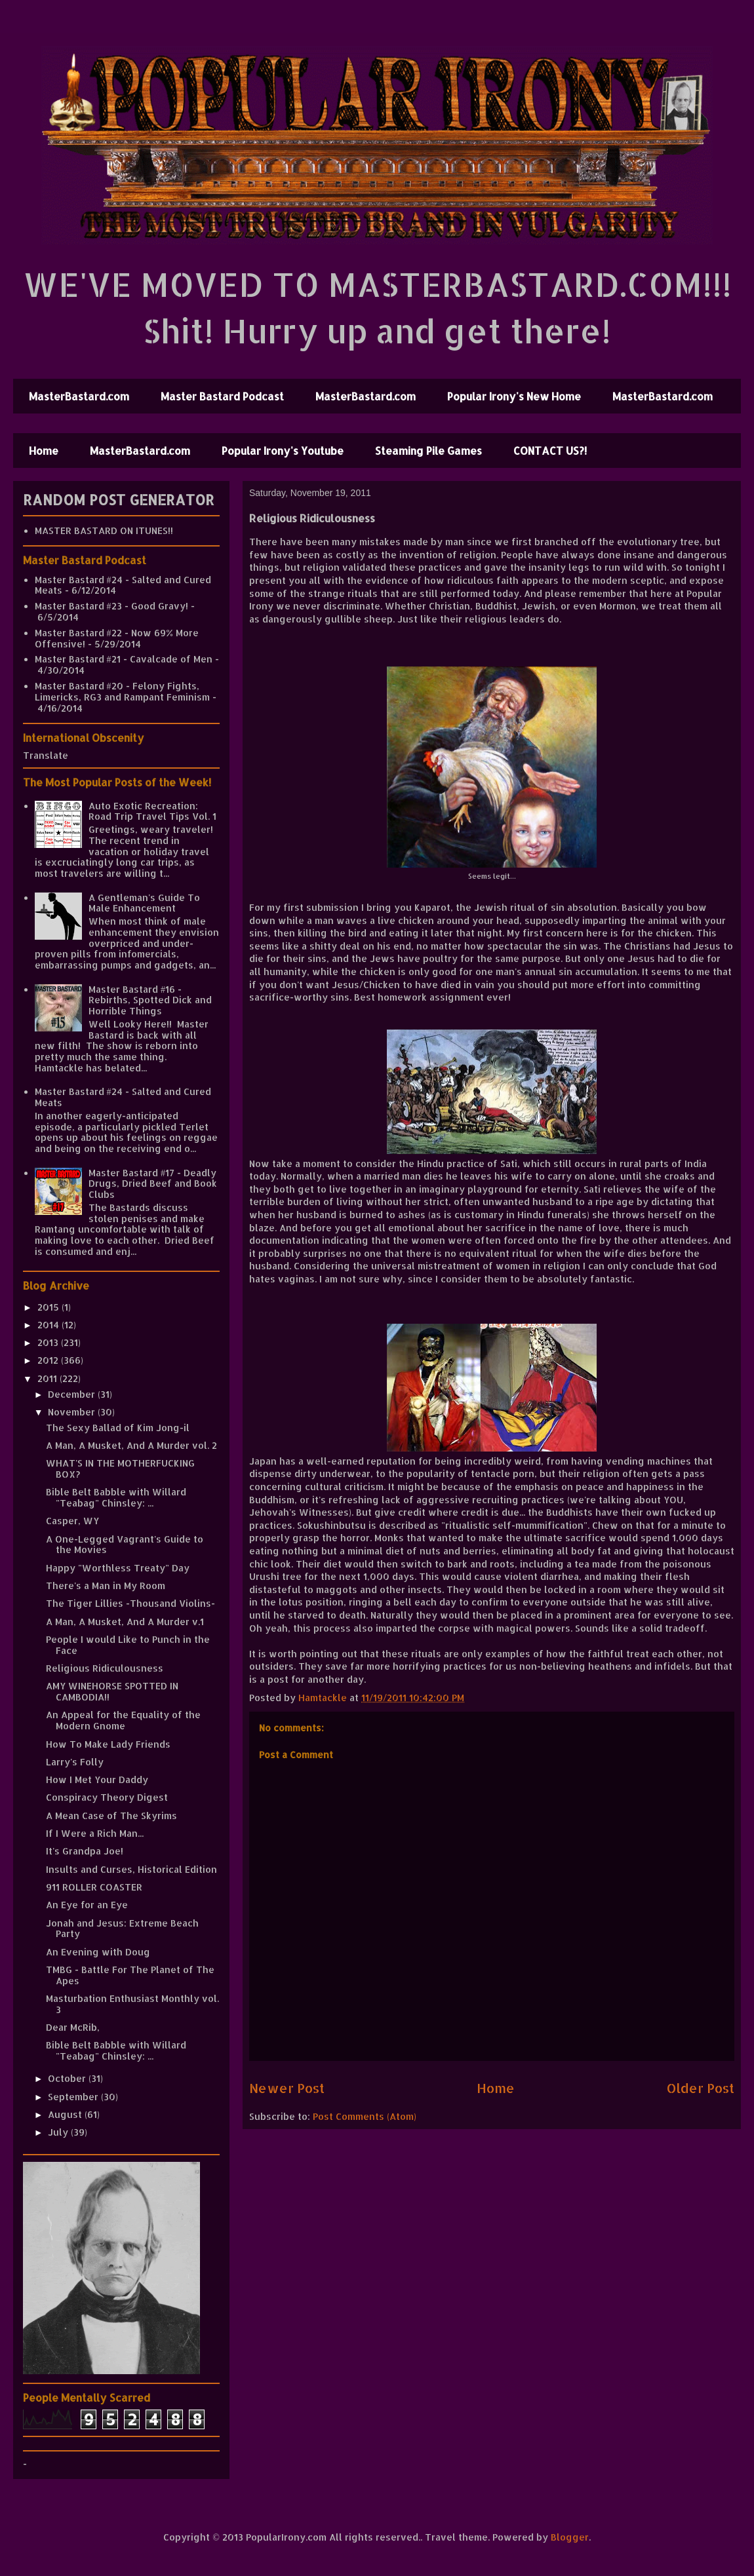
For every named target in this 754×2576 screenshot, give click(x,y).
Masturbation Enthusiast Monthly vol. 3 (132, 2004)
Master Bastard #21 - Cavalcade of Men (123, 658)
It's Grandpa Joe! (84, 1850)
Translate (45, 755)
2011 (48, 1378)
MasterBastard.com (79, 396)
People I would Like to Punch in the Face (128, 1645)
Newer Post (287, 2088)
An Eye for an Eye (87, 1904)
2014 (49, 1324)
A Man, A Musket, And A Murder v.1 (125, 1621)
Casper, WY (72, 1520)
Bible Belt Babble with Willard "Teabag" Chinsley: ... (116, 1497)
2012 (49, 1360)
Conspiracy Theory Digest (107, 1797)
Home (43, 450)
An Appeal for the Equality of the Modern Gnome (123, 1720)
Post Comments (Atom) (364, 2116)
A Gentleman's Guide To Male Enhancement (144, 903)
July (59, 2132)
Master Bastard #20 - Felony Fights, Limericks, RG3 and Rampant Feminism (122, 691)
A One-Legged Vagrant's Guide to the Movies (124, 1544)
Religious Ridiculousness (104, 1668)
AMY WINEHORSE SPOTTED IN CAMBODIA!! (112, 1691)
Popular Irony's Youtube (283, 450)
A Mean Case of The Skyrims (111, 1815)
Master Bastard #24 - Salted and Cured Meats (123, 585)
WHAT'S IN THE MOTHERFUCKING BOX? (120, 1468)
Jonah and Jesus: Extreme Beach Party (122, 1928)
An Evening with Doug (98, 1951)
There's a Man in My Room (105, 1585)
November (73, 1411)
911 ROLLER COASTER (94, 1887)
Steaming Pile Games (428, 450)
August (66, 2114)
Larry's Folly (75, 1761)
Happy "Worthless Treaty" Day (117, 1567)
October (68, 2078)
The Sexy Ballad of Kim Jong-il (117, 1427)
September (74, 2096)
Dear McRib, (73, 2027)
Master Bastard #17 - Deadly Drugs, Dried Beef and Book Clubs (153, 1184)
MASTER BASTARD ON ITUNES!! (104, 530)
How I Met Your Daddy (97, 1779)
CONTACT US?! (550, 450)
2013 (49, 1342)
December (73, 1394)
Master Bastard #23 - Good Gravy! (111, 605)
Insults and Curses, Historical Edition (131, 1869)
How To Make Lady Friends (108, 1744)
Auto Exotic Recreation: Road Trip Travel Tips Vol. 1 (152, 811)
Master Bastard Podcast (222, 396)
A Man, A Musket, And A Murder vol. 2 (131, 1445)
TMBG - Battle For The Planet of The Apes (130, 1975)
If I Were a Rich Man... (95, 1833)
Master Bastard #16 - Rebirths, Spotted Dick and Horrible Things (150, 1000)
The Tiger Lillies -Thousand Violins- (130, 1603)
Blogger (570, 2537)
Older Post (700, 2088)
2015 (49, 1307)
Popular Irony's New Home (514, 396)
